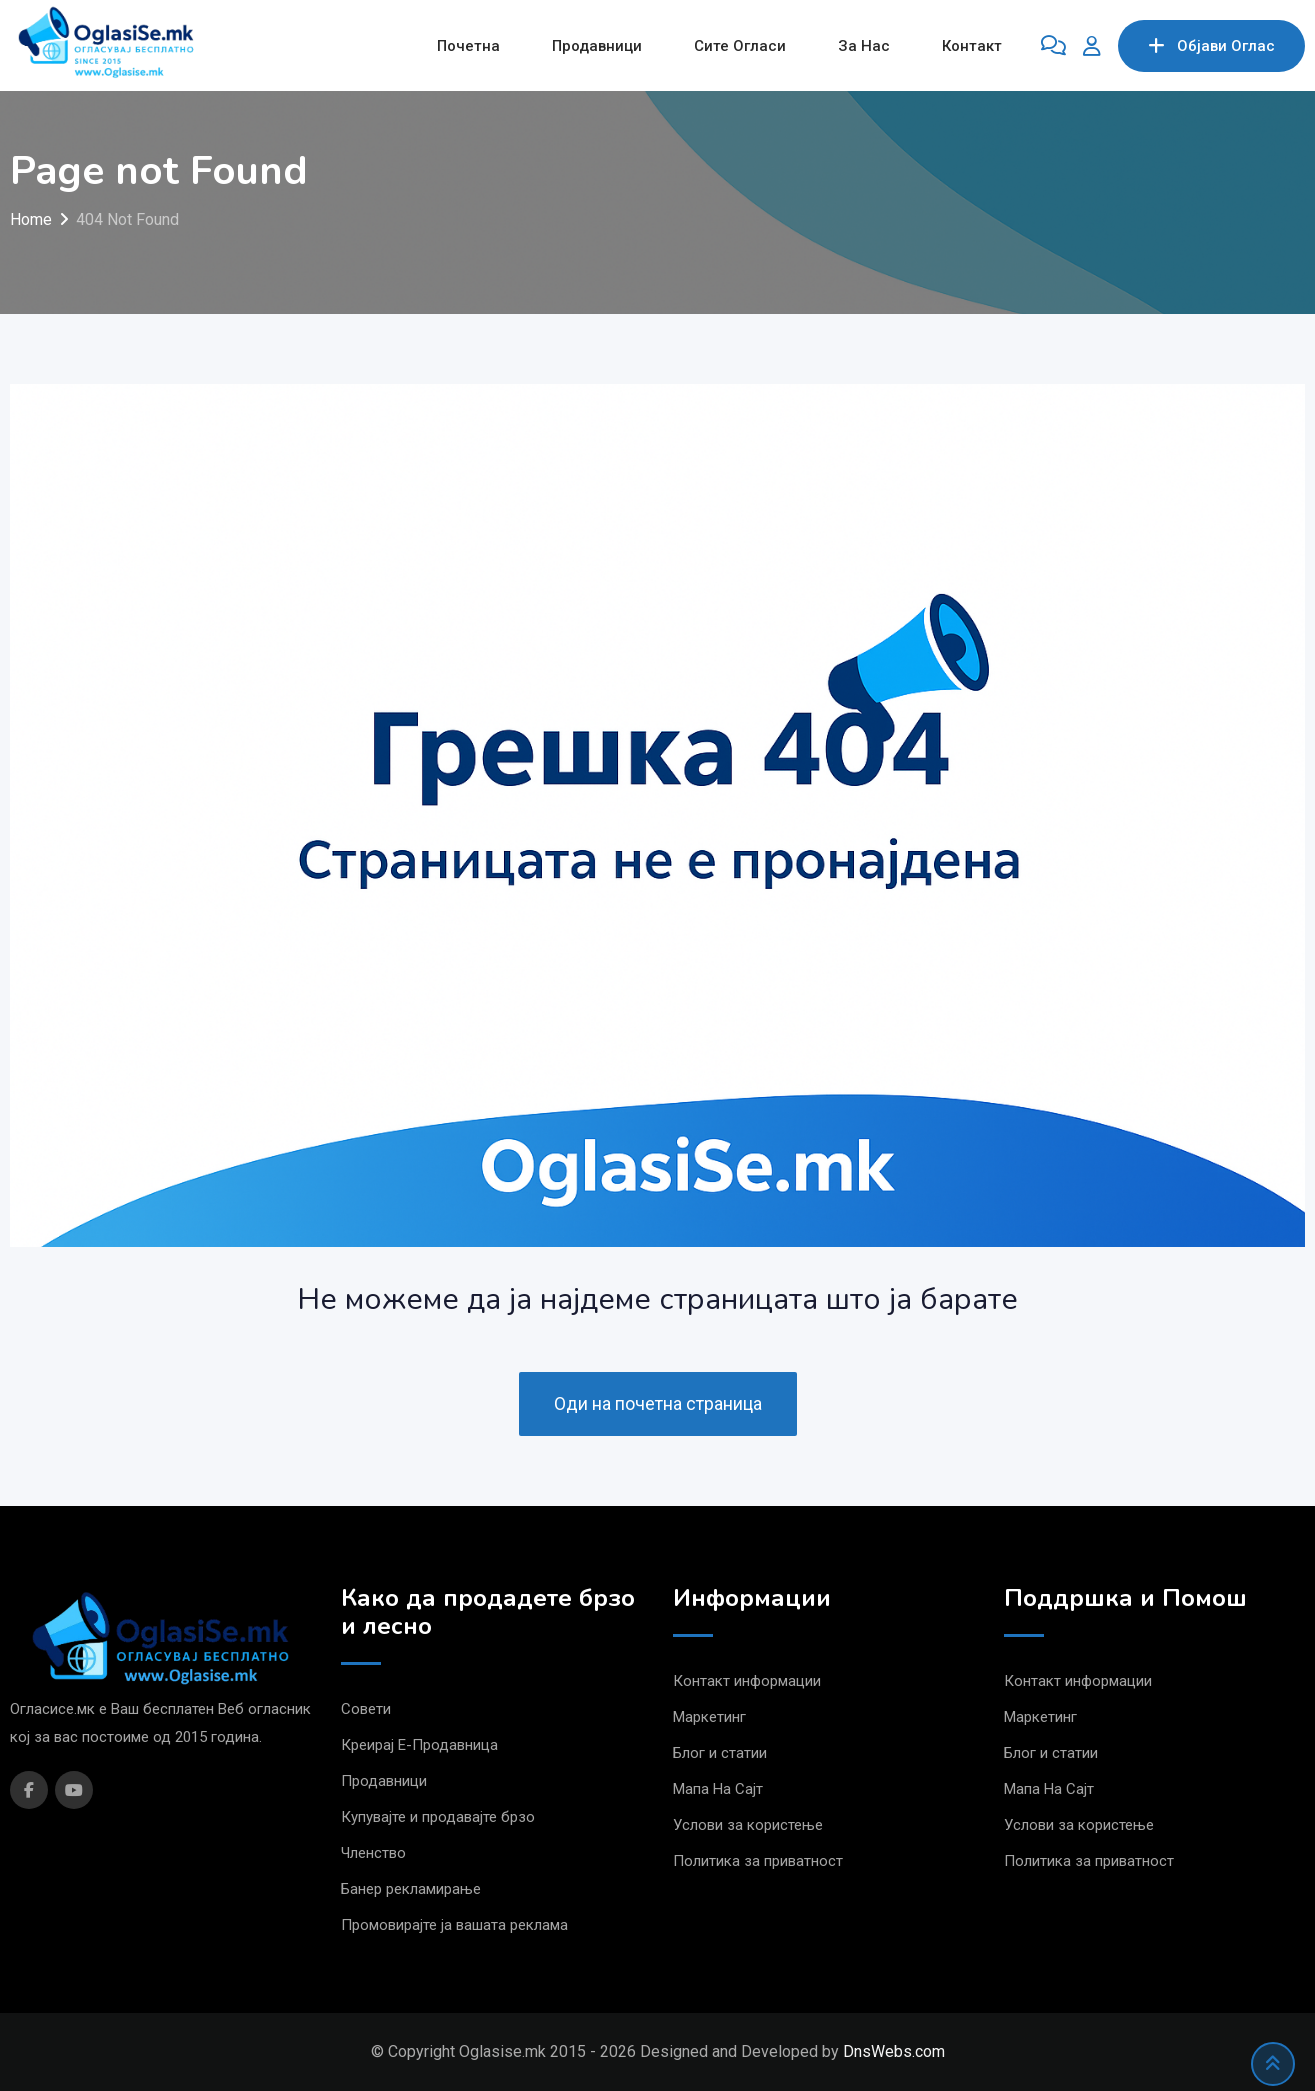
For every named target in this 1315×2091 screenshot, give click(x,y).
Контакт (972, 46)
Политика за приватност (758, 1861)
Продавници (597, 46)
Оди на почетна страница (658, 1403)
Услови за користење (748, 1825)
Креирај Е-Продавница (419, 1745)
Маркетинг (709, 1717)
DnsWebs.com (894, 2051)
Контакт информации (747, 1681)
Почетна (468, 46)
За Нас (864, 46)
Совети (366, 1709)
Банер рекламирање (411, 1889)
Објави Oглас (1211, 46)
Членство (373, 1853)
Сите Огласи (740, 46)
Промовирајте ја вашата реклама (454, 1925)
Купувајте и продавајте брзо (438, 1817)
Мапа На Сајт (718, 1789)
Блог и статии (720, 1753)
